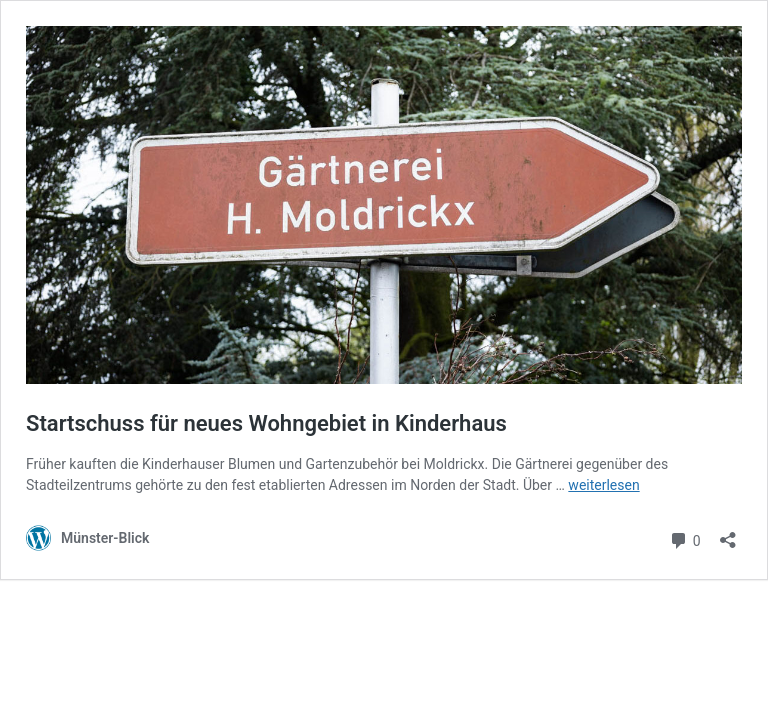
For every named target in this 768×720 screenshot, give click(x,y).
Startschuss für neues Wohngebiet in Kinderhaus (266, 423)
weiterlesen (603, 485)
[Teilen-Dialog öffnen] (728, 533)
